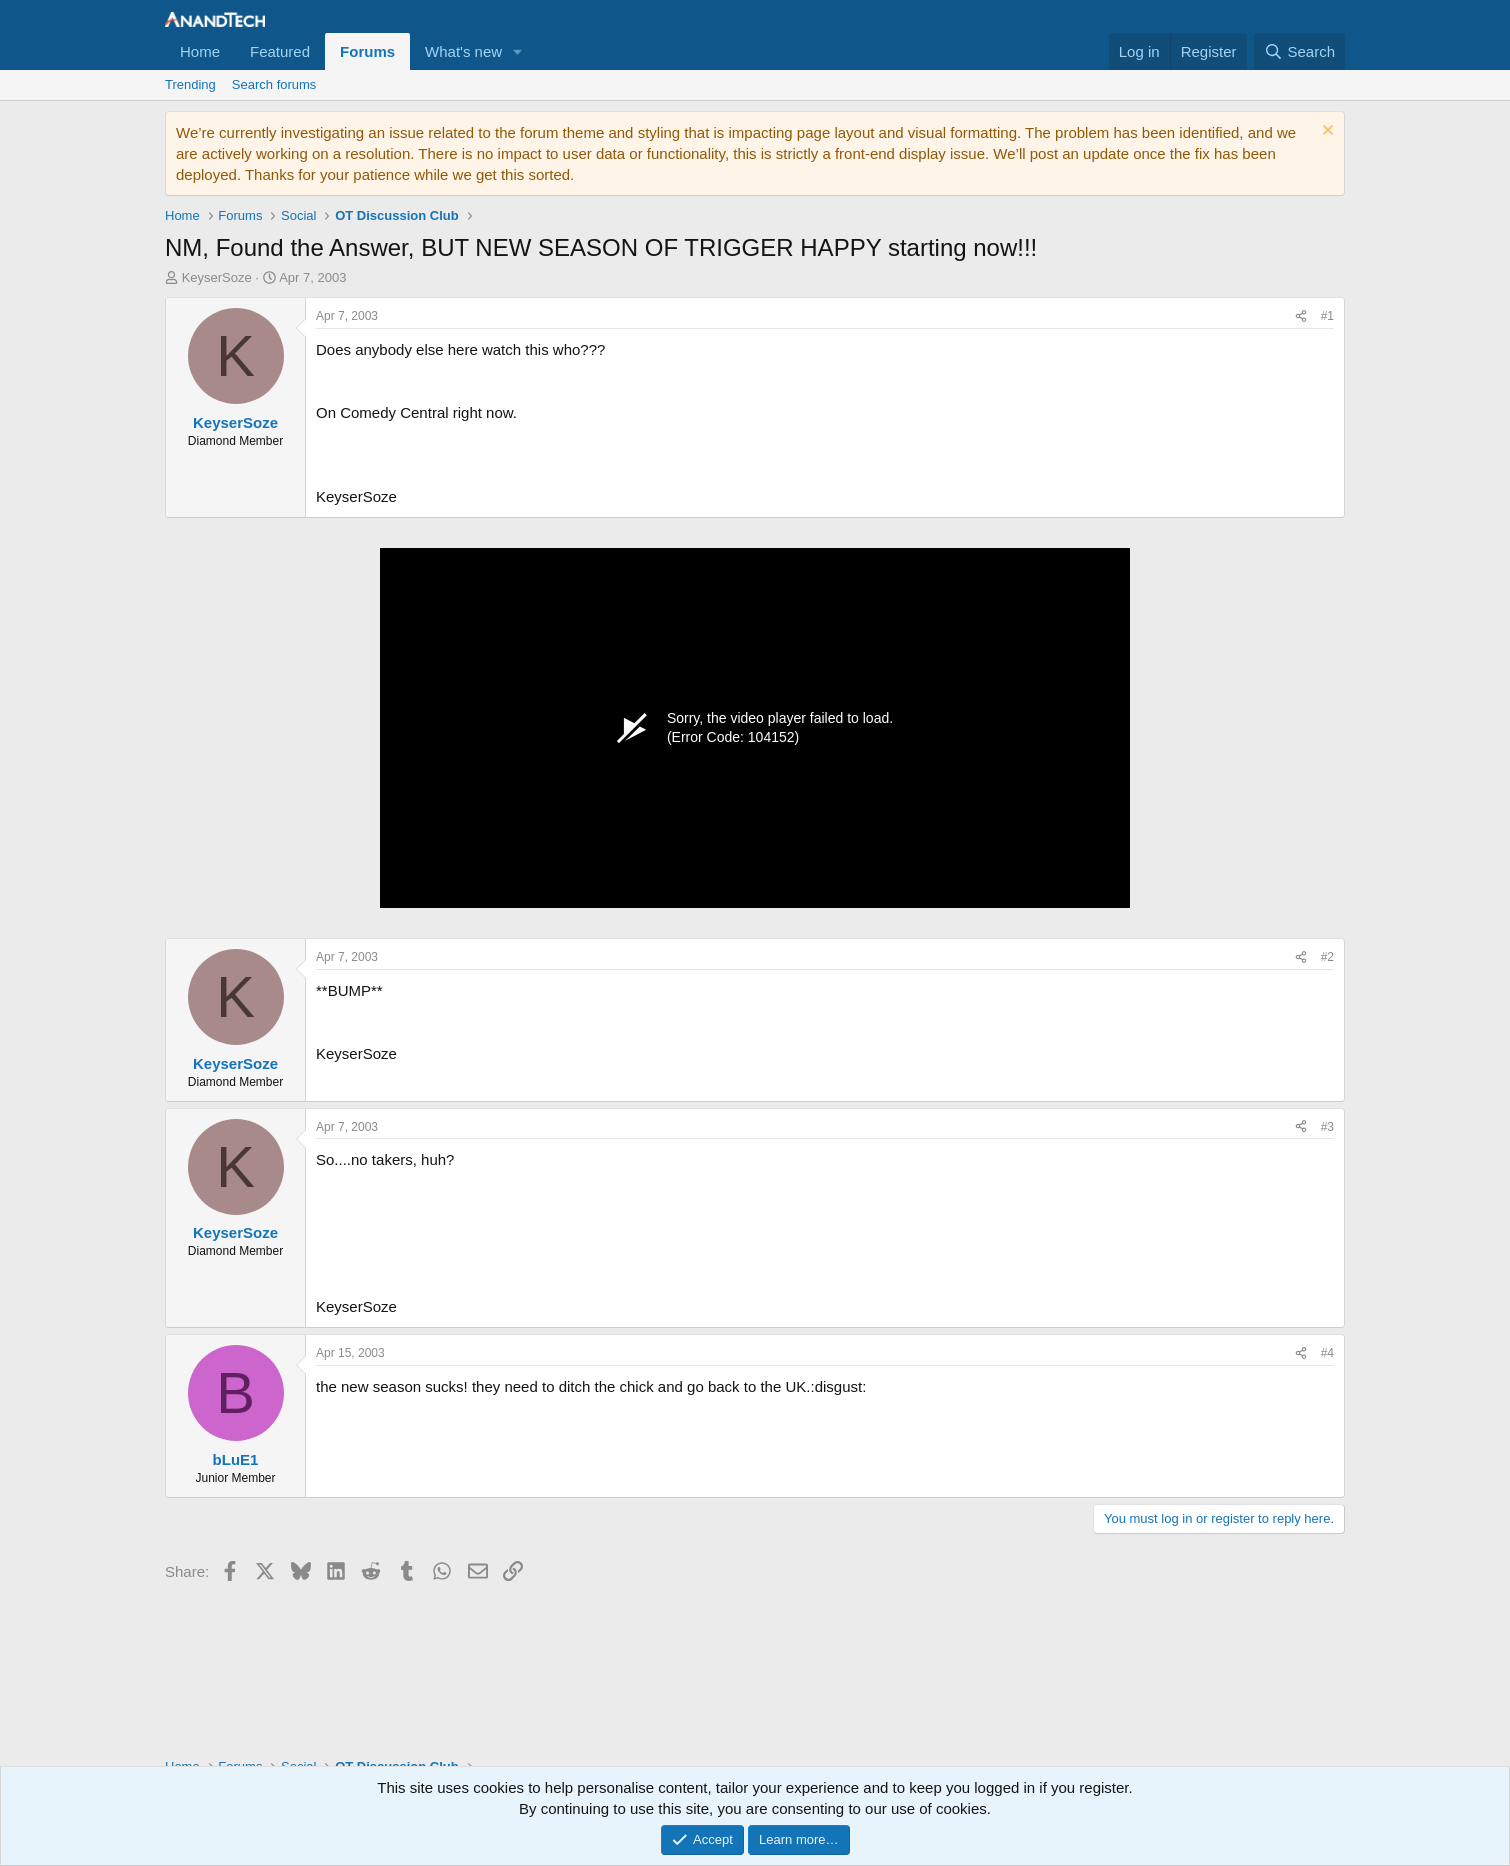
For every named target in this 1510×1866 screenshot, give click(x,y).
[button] (518, 51)
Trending (190, 84)
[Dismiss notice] (1325, 132)
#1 (1327, 316)
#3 (1327, 1127)
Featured (280, 51)
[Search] (1299, 51)
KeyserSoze (217, 277)
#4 (1327, 1353)
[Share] (1301, 316)
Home (200, 51)
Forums (367, 51)
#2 (1327, 957)
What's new (463, 51)
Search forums (274, 84)
